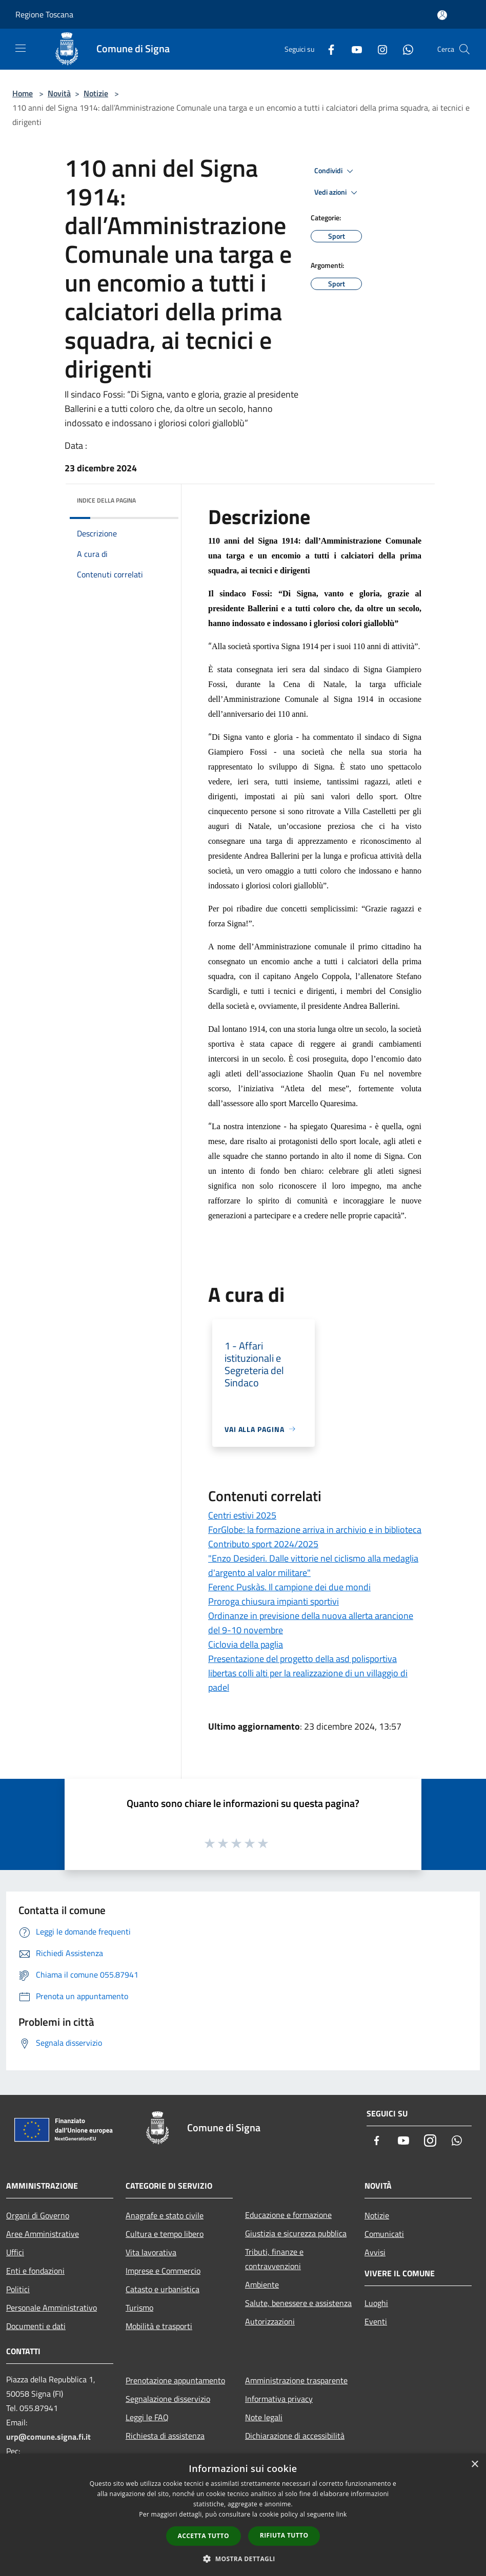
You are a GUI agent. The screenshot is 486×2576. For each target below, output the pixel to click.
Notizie (96, 93)
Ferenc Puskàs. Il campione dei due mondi (289, 1587)
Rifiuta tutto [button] (284, 2535)
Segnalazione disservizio (168, 2399)
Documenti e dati (36, 2326)
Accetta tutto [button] (203, 2535)
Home (22, 93)
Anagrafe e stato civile (165, 2215)
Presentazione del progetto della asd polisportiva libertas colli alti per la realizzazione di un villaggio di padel (308, 1673)
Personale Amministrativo (51, 2307)
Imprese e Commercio (163, 2271)
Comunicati (384, 2234)
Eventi (375, 2321)
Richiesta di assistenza (165, 2435)
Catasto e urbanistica (162, 2289)
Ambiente (262, 2284)
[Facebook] (327, 49)
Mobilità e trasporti (159, 2326)
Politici (18, 2289)
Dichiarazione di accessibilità (295, 2435)
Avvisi (375, 2252)
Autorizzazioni (270, 2321)
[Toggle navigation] (20, 48)
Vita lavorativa (151, 2252)
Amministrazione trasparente (296, 2380)
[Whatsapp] (404, 49)
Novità (59, 93)
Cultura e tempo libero (165, 2234)
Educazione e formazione (288, 2215)
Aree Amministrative (42, 2234)
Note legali (263, 2417)
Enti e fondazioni (35, 2271)
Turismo (139, 2307)
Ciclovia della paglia (245, 1644)
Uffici (15, 2252)
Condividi (335, 171)
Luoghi (376, 2303)
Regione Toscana (44, 14)
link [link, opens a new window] (341, 2514)
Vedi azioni (337, 192)
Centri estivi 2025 (242, 1515)
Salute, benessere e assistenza (298, 2303)
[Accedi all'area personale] (442, 15)
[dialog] (243, 2515)
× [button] (474, 2464)
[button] (243, 2558)
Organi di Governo (37, 2215)
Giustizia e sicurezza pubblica (296, 2233)
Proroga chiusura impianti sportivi (273, 1601)
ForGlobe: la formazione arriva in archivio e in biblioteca (314, 1529)
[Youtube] (352, 49)
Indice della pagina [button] (106, 500)
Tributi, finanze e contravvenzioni (274, 2259)
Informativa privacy (279, 2399)
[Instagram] (378, 49)
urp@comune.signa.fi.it (48, 2436)
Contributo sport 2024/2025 (263, 1544)
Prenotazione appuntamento (175, 2380)
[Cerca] (464, 49)
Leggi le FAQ (147, 2417)
